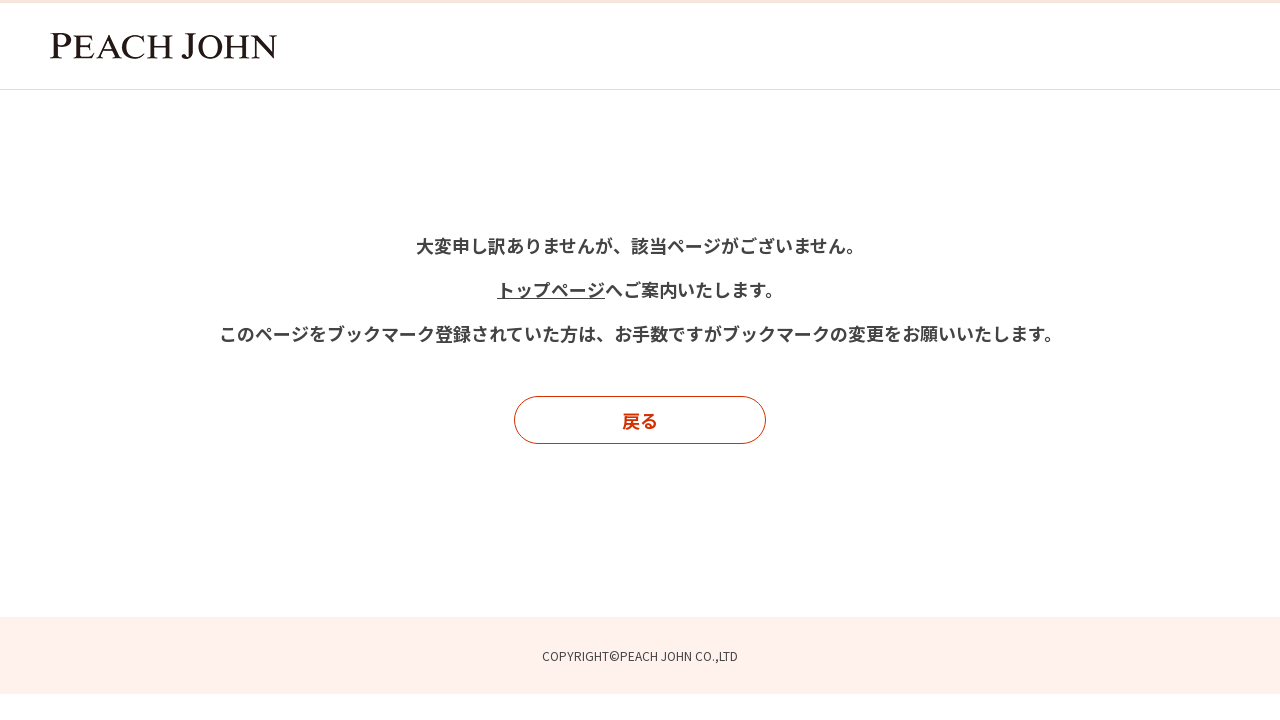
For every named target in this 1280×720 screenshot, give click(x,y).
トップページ (551, 289)
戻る (640, 420)
